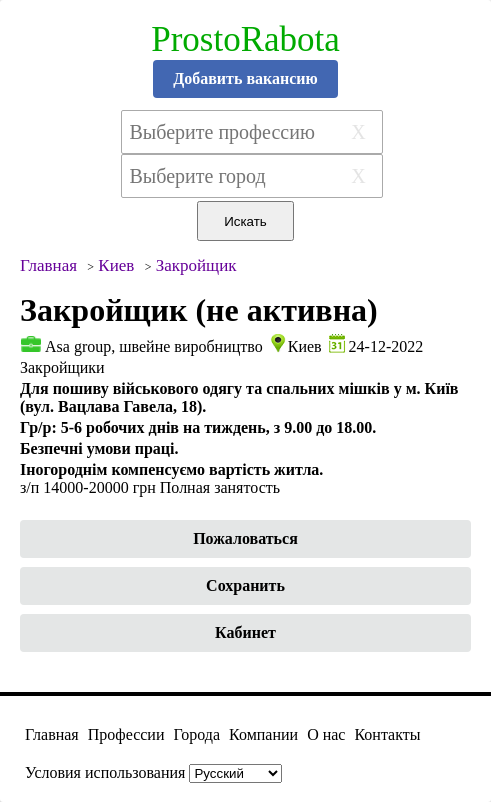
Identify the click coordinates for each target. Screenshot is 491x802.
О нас (326, 734)
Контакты (387, 734)
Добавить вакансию (245, 78)
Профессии (126, 734)
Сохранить (245, 585)
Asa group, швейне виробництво (154, 346)
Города (196, 734)
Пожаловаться (245, 538)
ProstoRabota (245, 39)
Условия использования (105, 772)
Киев (305, 346)
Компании (263, 734)
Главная (52, 734)
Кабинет (245, 632)
